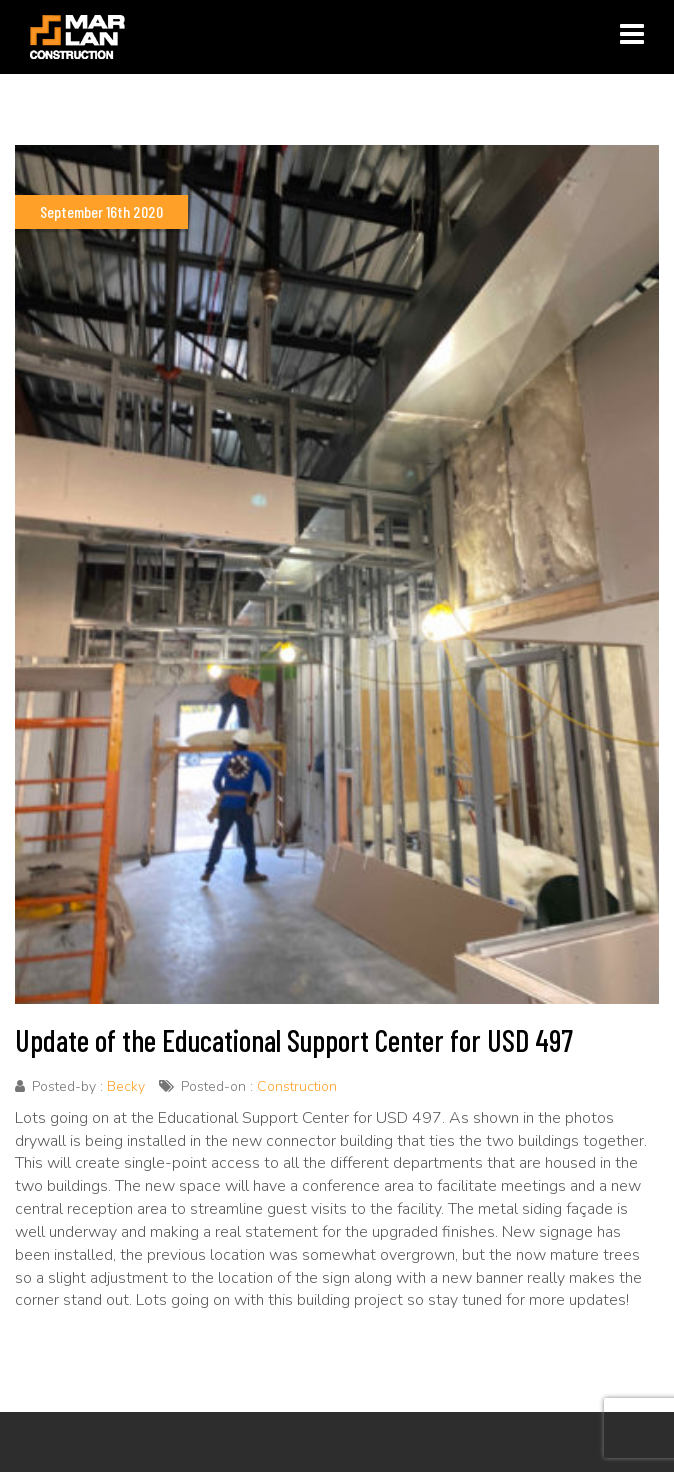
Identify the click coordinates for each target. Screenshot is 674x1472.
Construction (297, 1086)
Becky (126, 1086)
